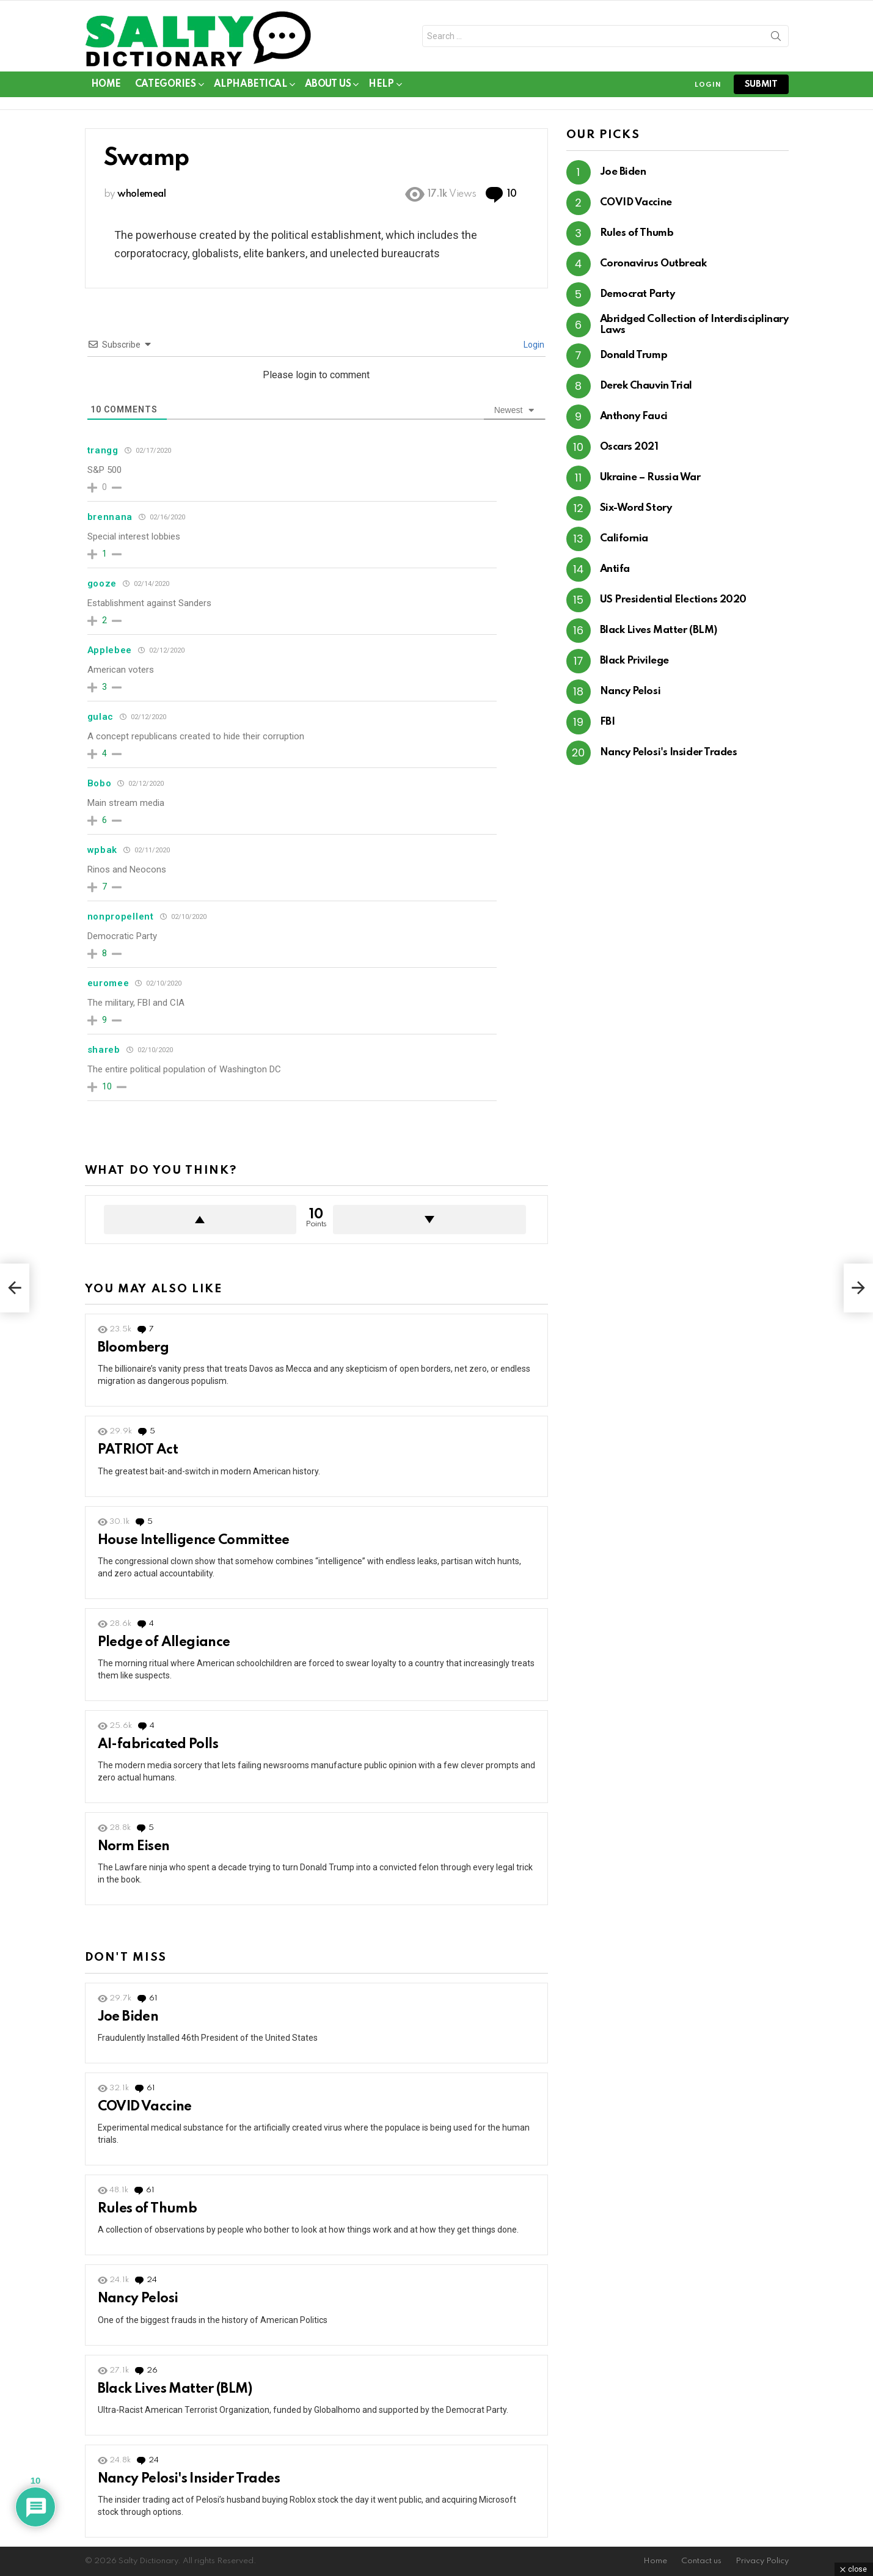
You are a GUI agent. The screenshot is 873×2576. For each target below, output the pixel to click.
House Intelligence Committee (194, 1540)
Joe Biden (128, 2017)
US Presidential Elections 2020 (673, 600)
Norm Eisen (134, 1846)
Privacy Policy (762, 2561)
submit (761, 84)
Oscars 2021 (629, 447)
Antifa (615, 569)
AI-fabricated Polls (158, 1744)
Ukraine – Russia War (650, 477)
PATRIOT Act (138, 1450)
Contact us (701, 2561)
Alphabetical (250, 86)
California (624, 538)
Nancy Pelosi (138, 2298)
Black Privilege (634, 661)
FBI (607, 722)
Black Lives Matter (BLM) (175, 2389)
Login (533, 344)
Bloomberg (133, 1348)
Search (776, 38)
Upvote (200, 1219)
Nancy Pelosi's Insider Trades (189, 2479)
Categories (165, 86)
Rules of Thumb (147, 2209)
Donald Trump (634, 355)
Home (106, 84)
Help (380, 86)
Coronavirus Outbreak (653, 263)
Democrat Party (637, 294)
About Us (328, 86)
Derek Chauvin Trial (646, 386)
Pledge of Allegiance (164, 1642)
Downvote (429, 1219)
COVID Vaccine (145, 2106)
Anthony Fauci (634, 416)
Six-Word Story (636, 508)
